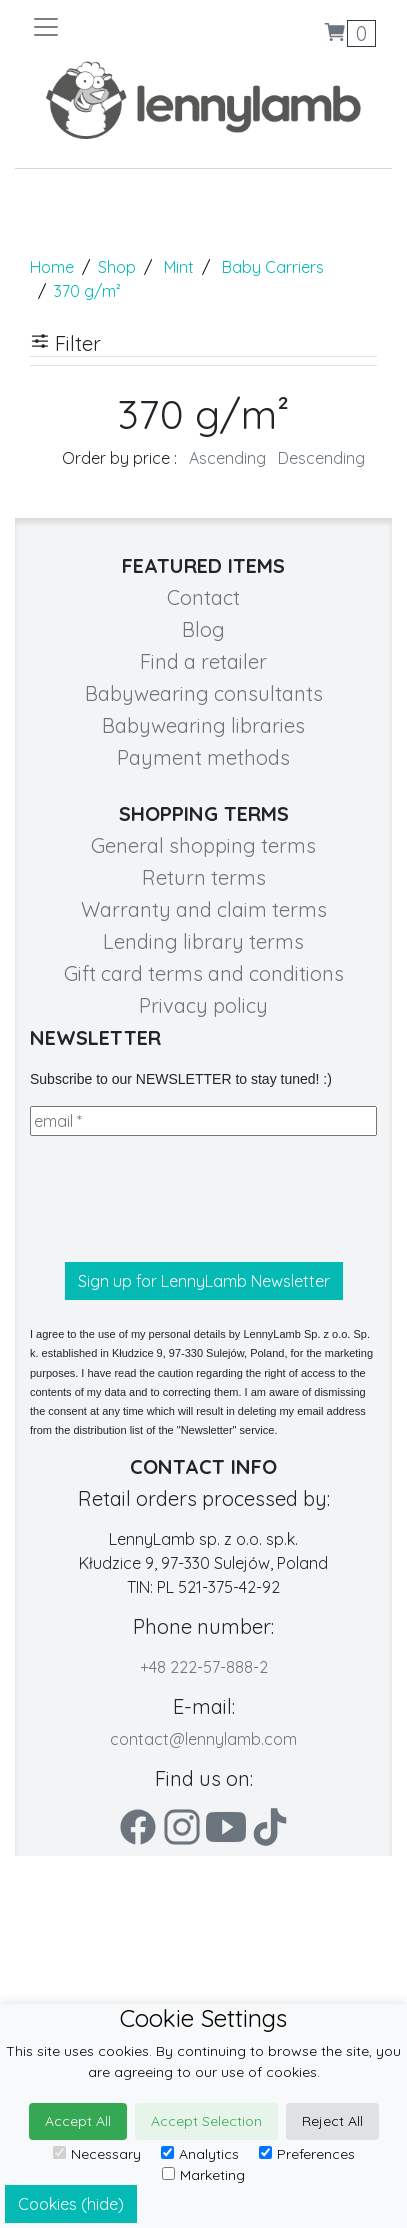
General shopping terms (203, 845)
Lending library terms (203, 941)
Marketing (203, 2175)
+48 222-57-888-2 (204, 1667)
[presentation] (182, 1199)
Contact (203, 597)
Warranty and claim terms (204, 909)
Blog (203, 629)
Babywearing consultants (204, 693)
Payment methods (203, 757)
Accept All (78, 2121)
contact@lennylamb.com (203, 1739)
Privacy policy (203, 1005)
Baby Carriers (273, 267)
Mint (179, 267)
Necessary (97, 2154)
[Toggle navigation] (117, 27)
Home (52, 267)
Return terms (204, 877)
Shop (117, 267)
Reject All (332, 2121)
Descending (321, 458)
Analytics (200, 2154)
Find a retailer (203, 661)
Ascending (227, 458)
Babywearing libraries (203, 725)
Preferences (307, 2154)
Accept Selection (206, 2121)
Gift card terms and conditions (204, 973)
